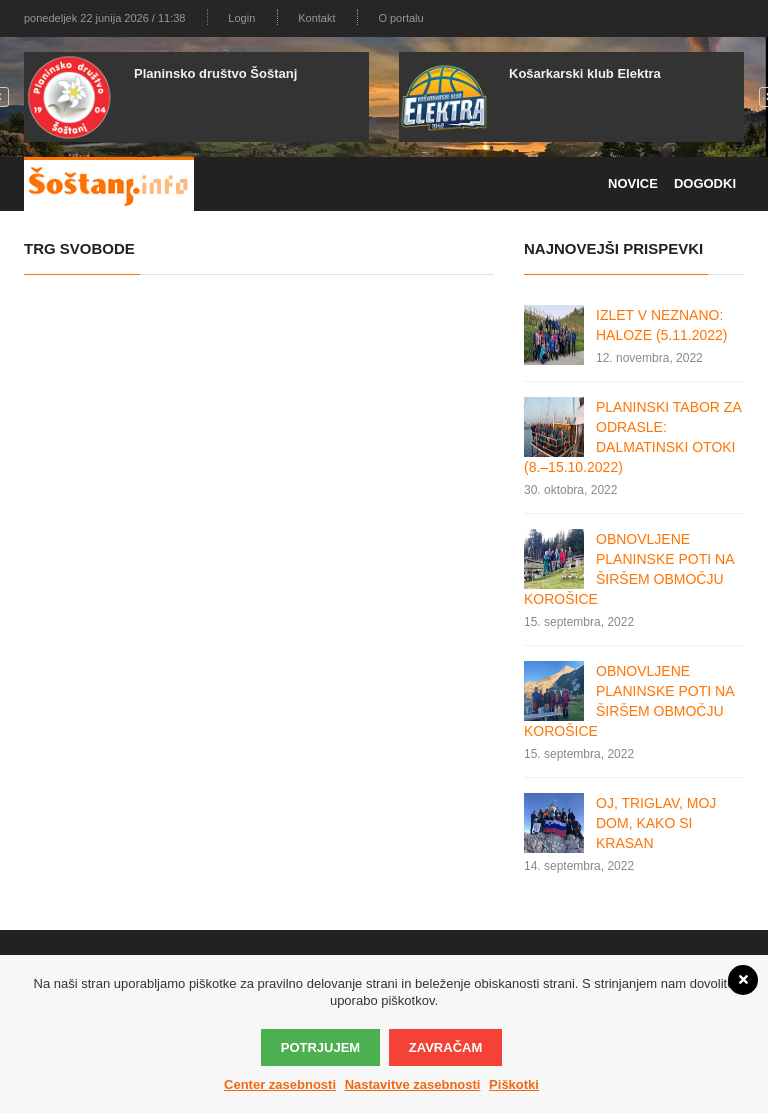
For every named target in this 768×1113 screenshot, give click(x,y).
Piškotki (514, 1084)
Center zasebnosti (280, 1084)
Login (241, 18)
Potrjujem (320, 1047)
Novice (633, 183)
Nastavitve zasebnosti (413, 1084)
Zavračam (445, 1047)
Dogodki (705, 183)
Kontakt (316, 18)
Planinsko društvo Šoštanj (215, 73)
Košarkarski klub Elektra (585, 73)
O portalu (400, 18)
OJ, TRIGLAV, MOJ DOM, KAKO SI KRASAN (656, 823)
